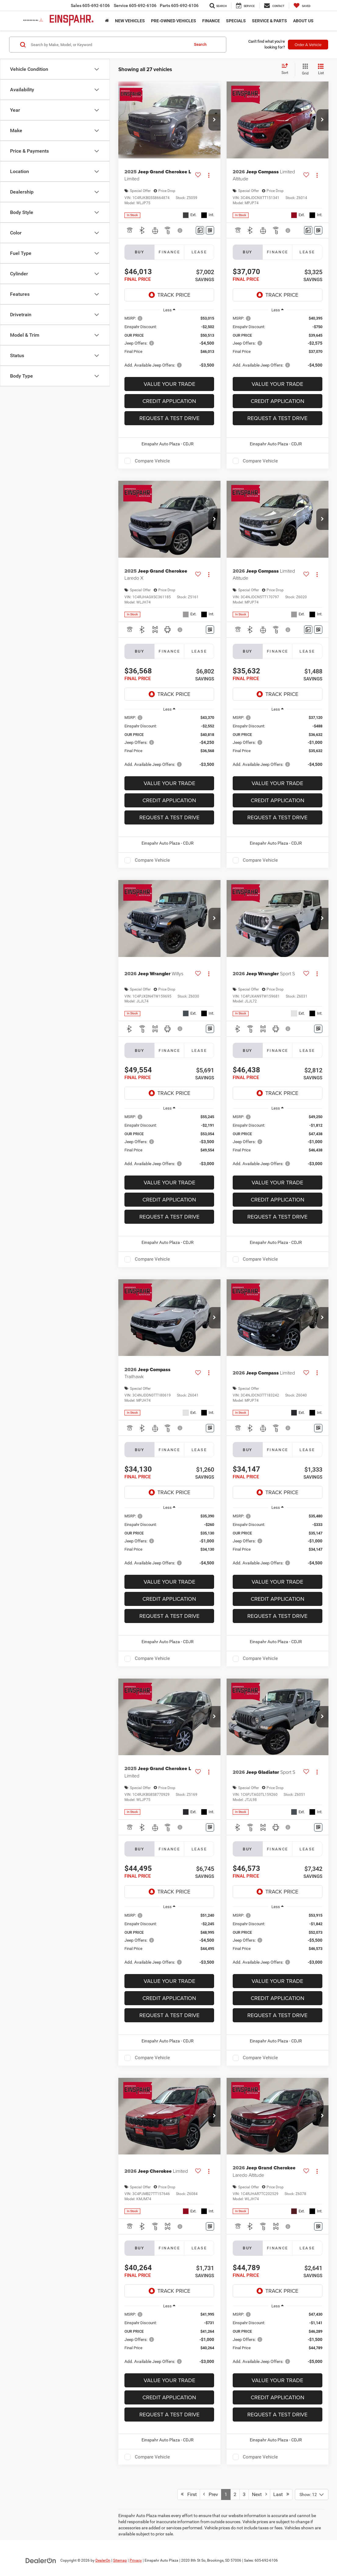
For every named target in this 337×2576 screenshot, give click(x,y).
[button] (214, 120)
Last (281, 2494)
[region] (169, 344)
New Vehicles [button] (130, 20)
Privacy (136, 2560)
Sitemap (120, 2560)
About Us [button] (303, 20)
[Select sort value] (286, 69)
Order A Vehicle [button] (308, 44)
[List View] (320, 69)
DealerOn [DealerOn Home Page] (102, 2560)
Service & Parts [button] (269, 20)
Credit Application (169, 401)
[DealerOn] (40, 2560)
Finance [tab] (169, 252)
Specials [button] (236, 20)
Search (200, 44)
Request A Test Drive (169, 418)
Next (259, 2494)
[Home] (107, 21)
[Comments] (200, 230)
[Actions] (208, 175)
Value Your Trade (169, 384)
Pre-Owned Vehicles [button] (173, 20)
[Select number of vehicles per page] (311, 2494)
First (189, 2494)
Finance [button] (211, 20)
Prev (210, 2494)
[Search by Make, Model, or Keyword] (109, 44)
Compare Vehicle (152, 461)
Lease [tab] (199, 252)
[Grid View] (304, 69)
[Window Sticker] (210, 230)
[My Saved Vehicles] (302, 5)
